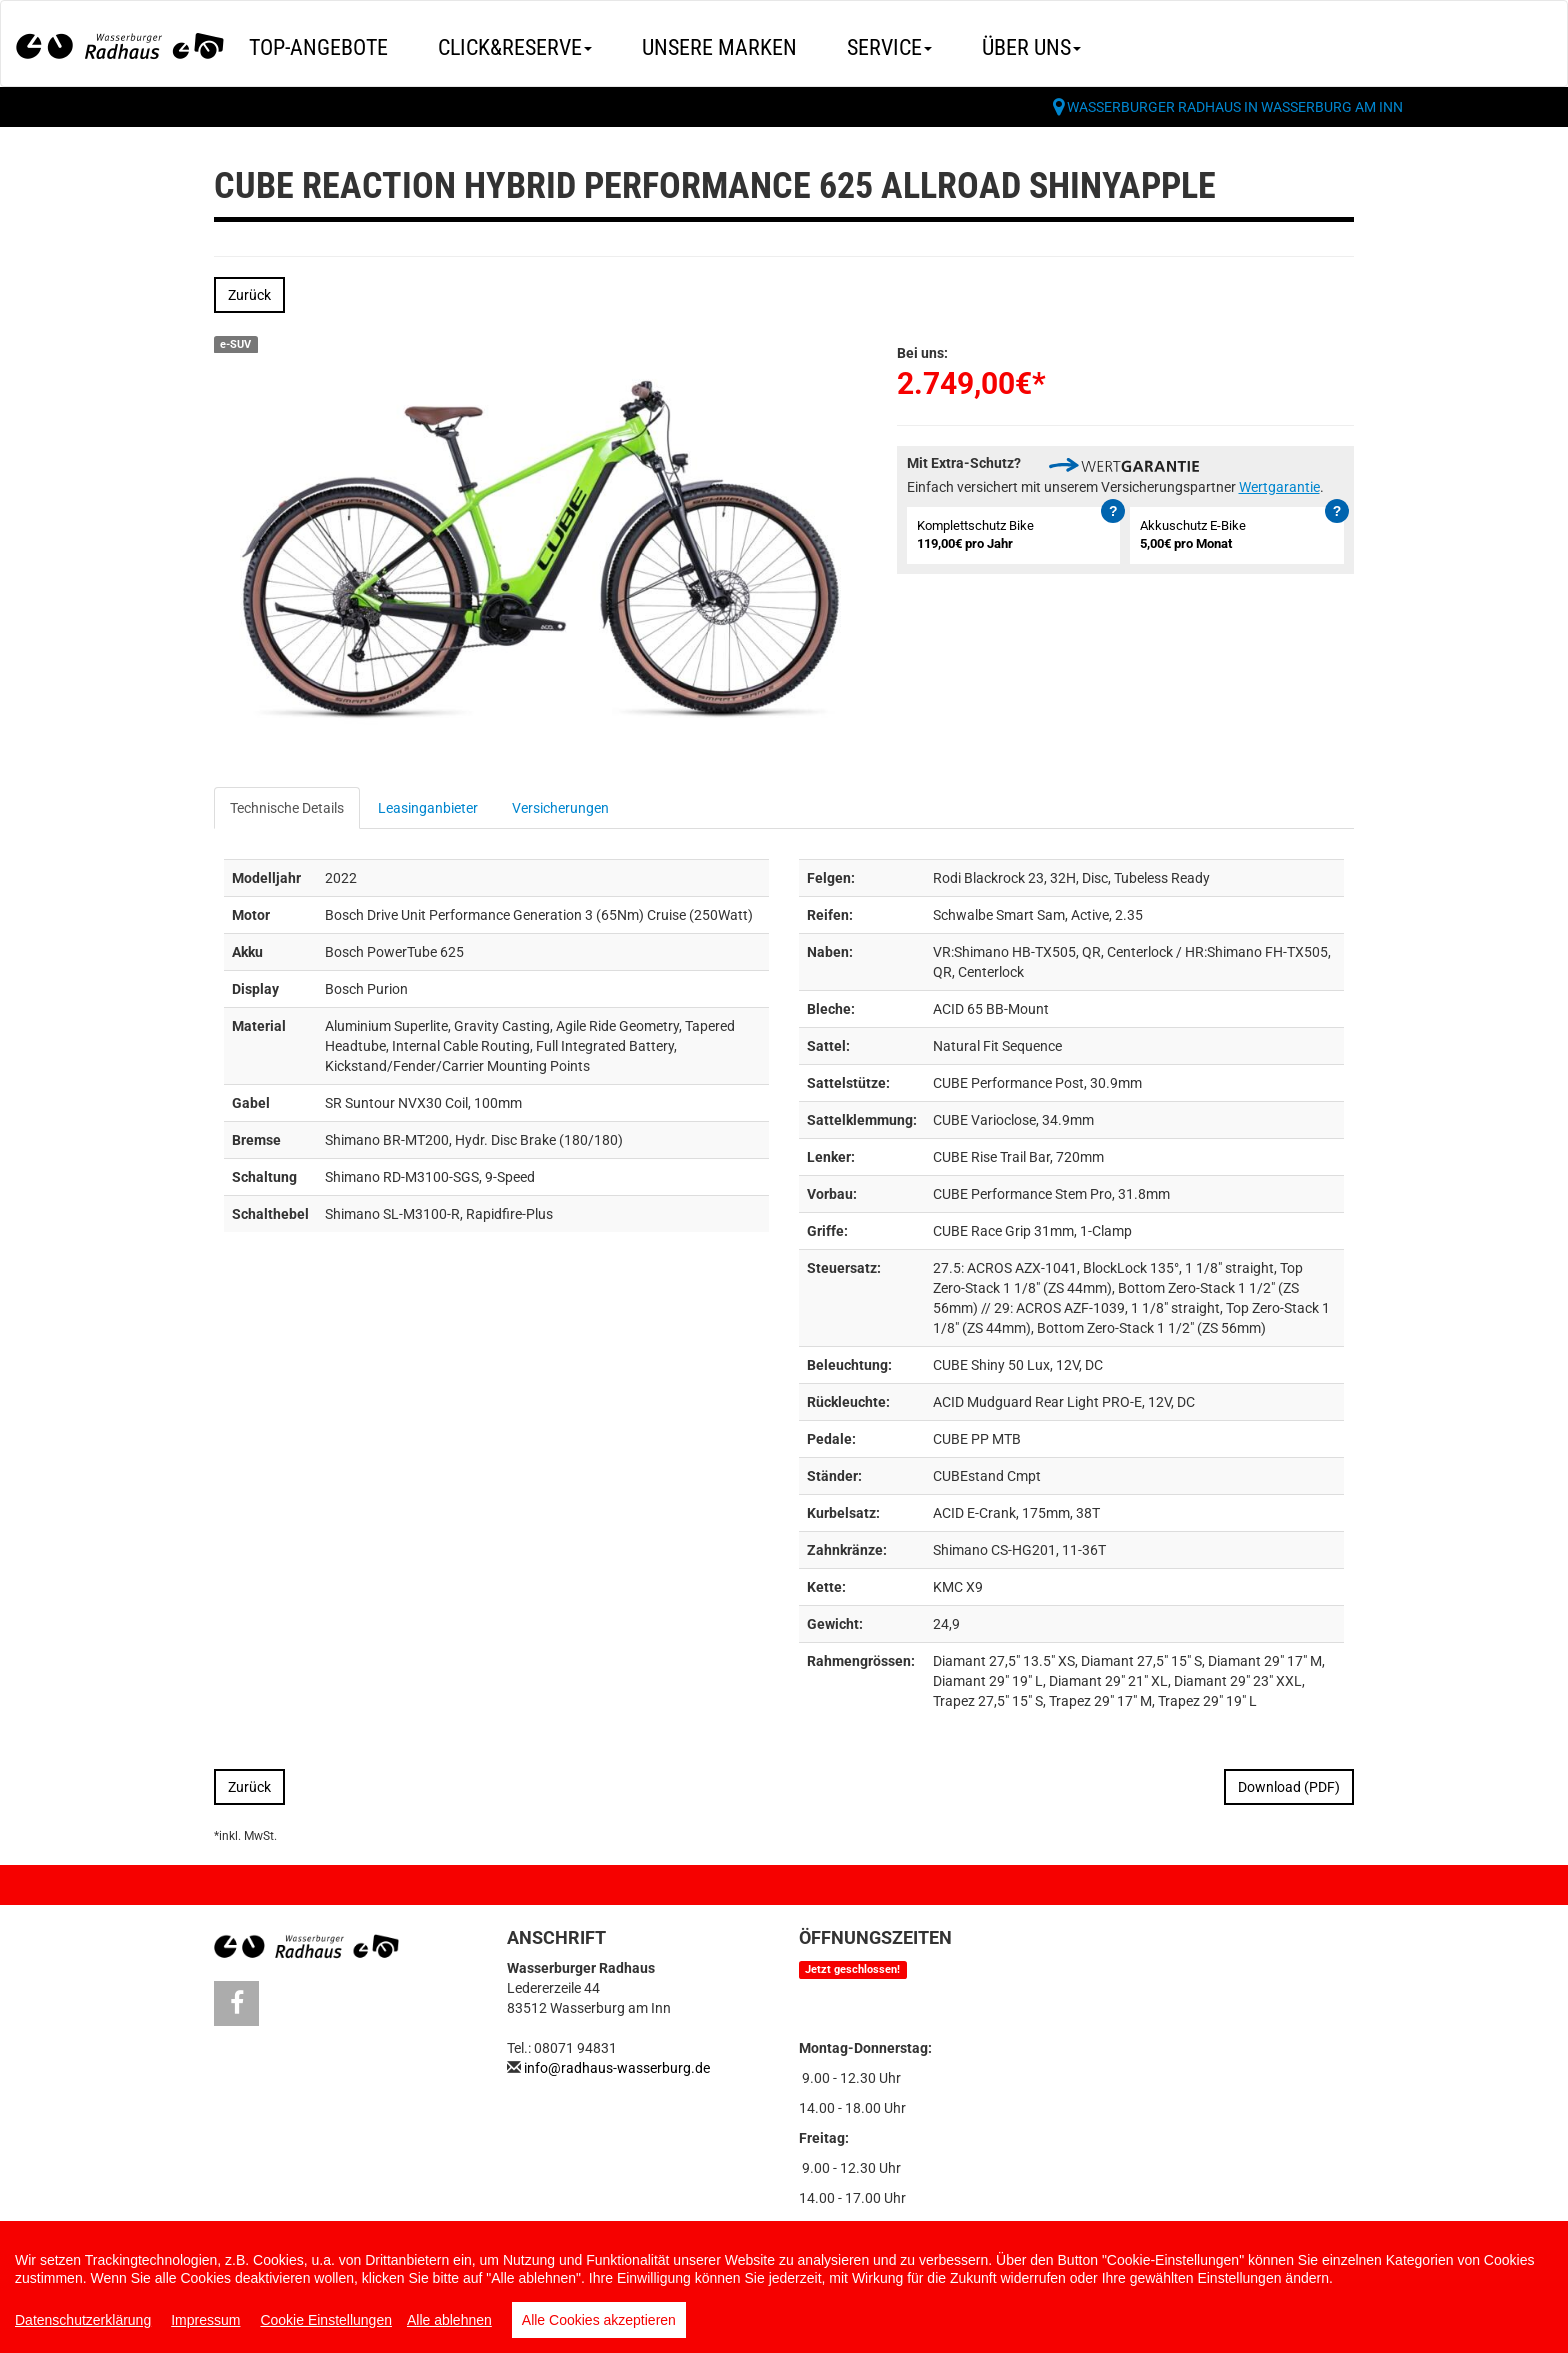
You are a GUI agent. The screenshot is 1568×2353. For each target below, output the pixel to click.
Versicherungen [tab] (560, 808)
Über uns (1031, 47)
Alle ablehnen (449, 2320)
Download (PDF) (1289, 1787)
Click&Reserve (515, 47)
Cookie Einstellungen (326, 2320)
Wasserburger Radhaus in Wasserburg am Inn (1235, 107)
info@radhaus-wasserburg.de (617, 2068)
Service (889, 47)
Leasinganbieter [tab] (428, 808)
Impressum (205, 2320)
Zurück (249, 295)
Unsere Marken (719, 47)
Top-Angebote (318, 47)
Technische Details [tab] (287, 808)
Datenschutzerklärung (83, 2320)
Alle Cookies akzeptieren (599, 2320)
